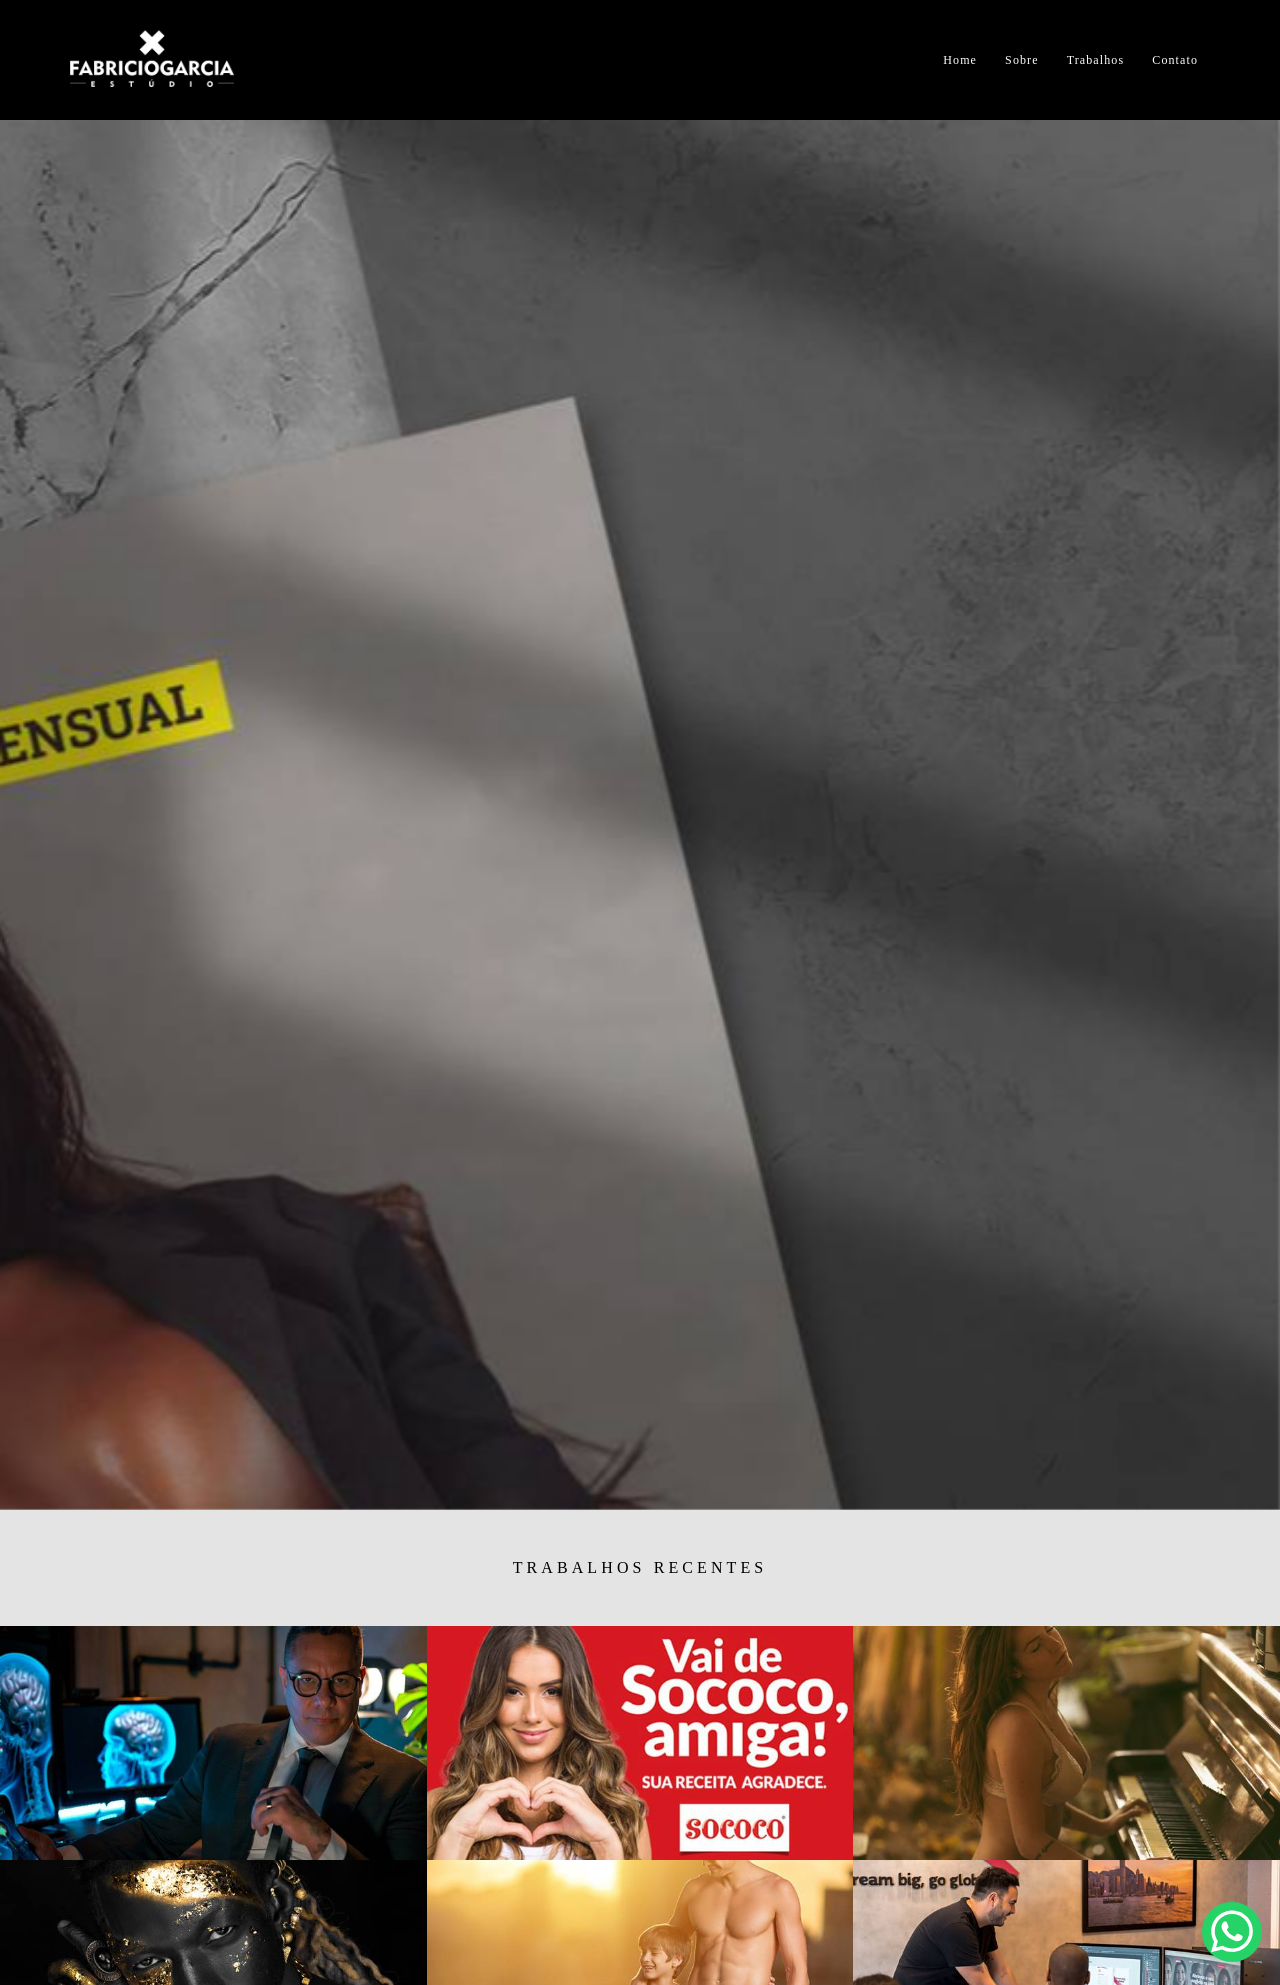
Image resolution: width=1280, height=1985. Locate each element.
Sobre (1022, 60)
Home (960, 60)
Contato (1175, 60)
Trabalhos (1095, 60)
